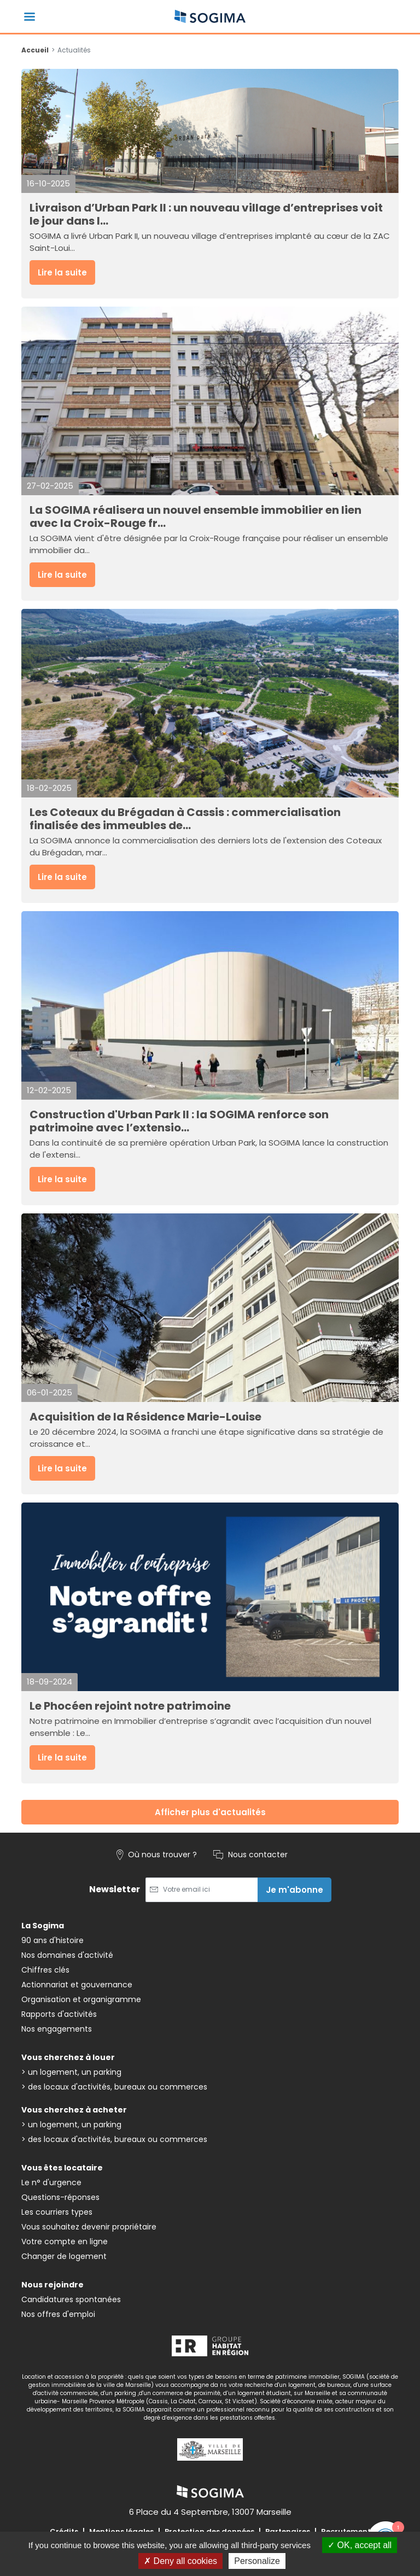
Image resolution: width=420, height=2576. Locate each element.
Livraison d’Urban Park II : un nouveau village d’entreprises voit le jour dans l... (206, 214)
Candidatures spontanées (71, 2299)
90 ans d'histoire (52, 1940)
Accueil (35, 50)
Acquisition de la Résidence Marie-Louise (145, 1416)
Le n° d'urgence (51, 2182)
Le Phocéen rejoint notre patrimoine (130, 1706)
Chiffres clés (45, 1969)
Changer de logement (64, 2256)
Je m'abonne (294, 1890)
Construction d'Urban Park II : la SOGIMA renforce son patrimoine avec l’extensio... (179, 1121)
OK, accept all (360, 2545)
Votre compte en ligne (64, 2241)
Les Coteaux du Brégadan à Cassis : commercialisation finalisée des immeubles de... (185, 819)
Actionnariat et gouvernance (76, 1984)
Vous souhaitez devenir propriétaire (88, 2226)
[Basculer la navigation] (29, 16)
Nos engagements (56, 2028)
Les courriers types (56, 2212)
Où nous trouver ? (156, 1855)
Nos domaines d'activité (67, 1955)
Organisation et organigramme (81, 1999)
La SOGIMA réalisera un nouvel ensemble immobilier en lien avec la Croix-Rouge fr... (195, 516)
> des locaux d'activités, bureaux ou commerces (114, 2086)
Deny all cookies (180, 2561)
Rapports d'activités (59, 2014)
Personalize (257, 2561)
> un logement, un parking (71, 2072)
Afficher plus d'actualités (210, 1812)
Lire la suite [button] (62, 272)
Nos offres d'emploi (58, 2314)
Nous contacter (250, 1855)
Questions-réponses (60, 2197)
